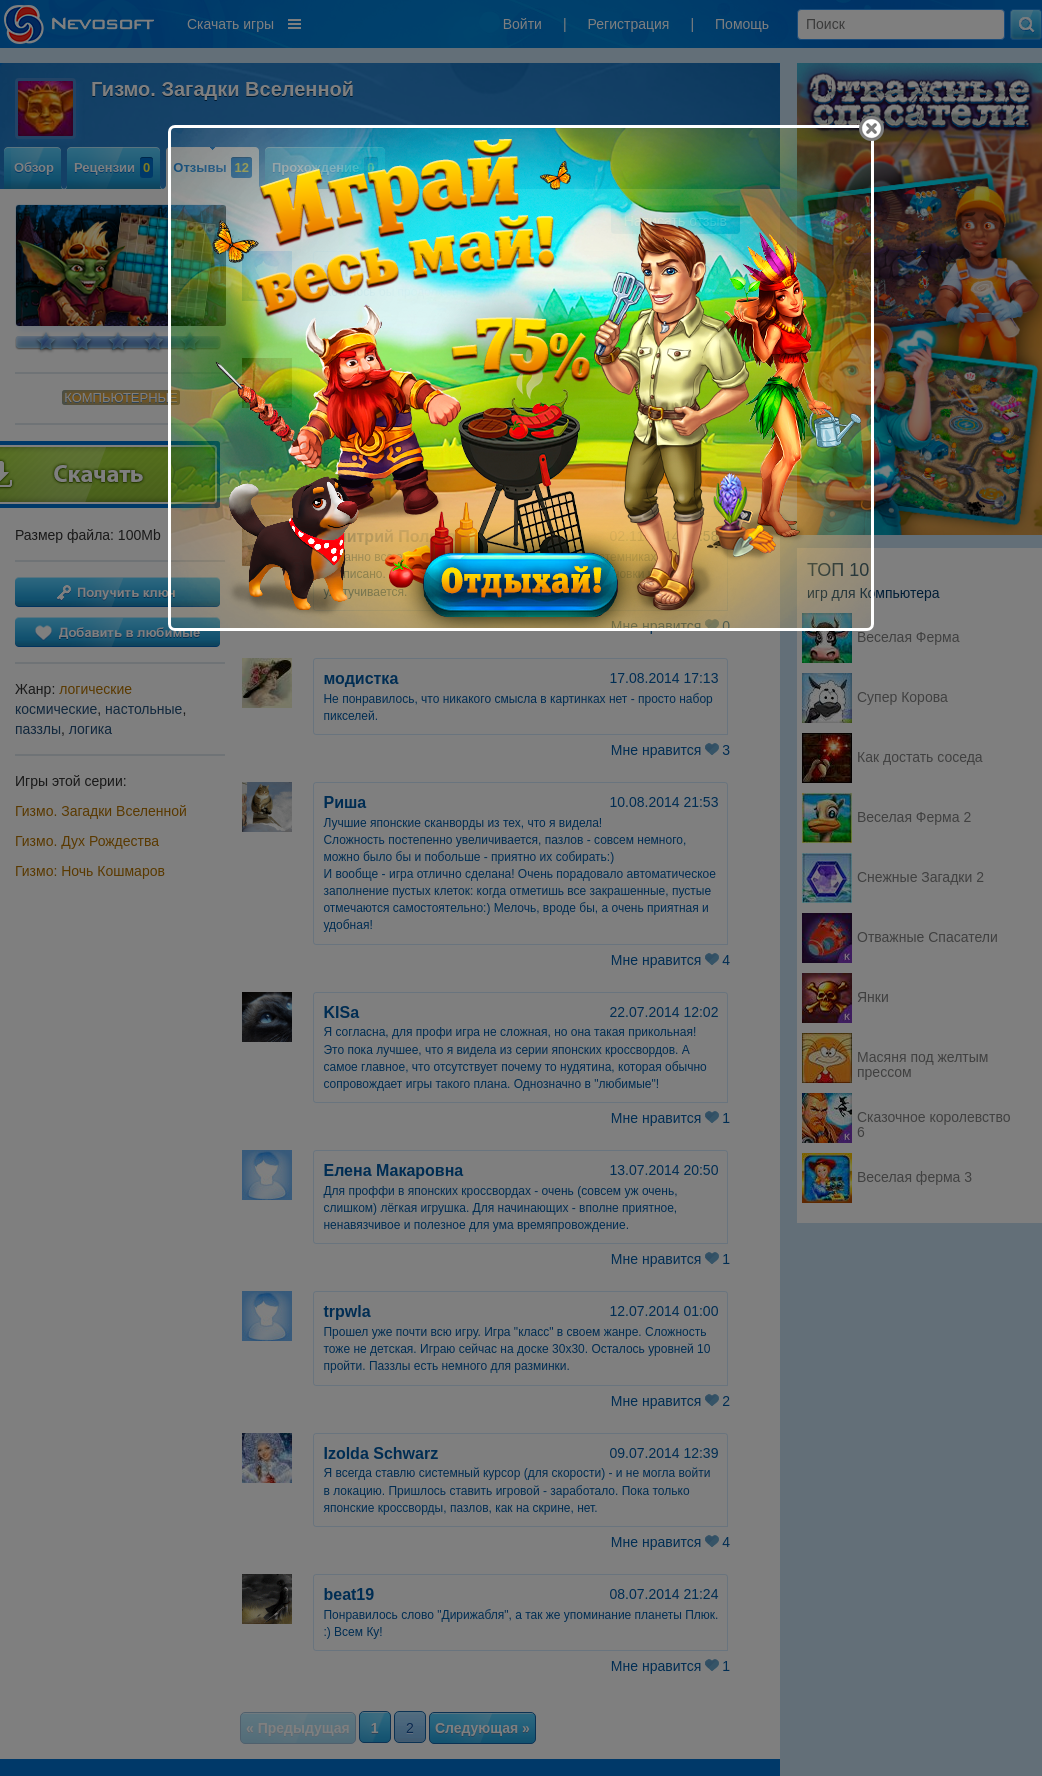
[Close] (871, 128)
